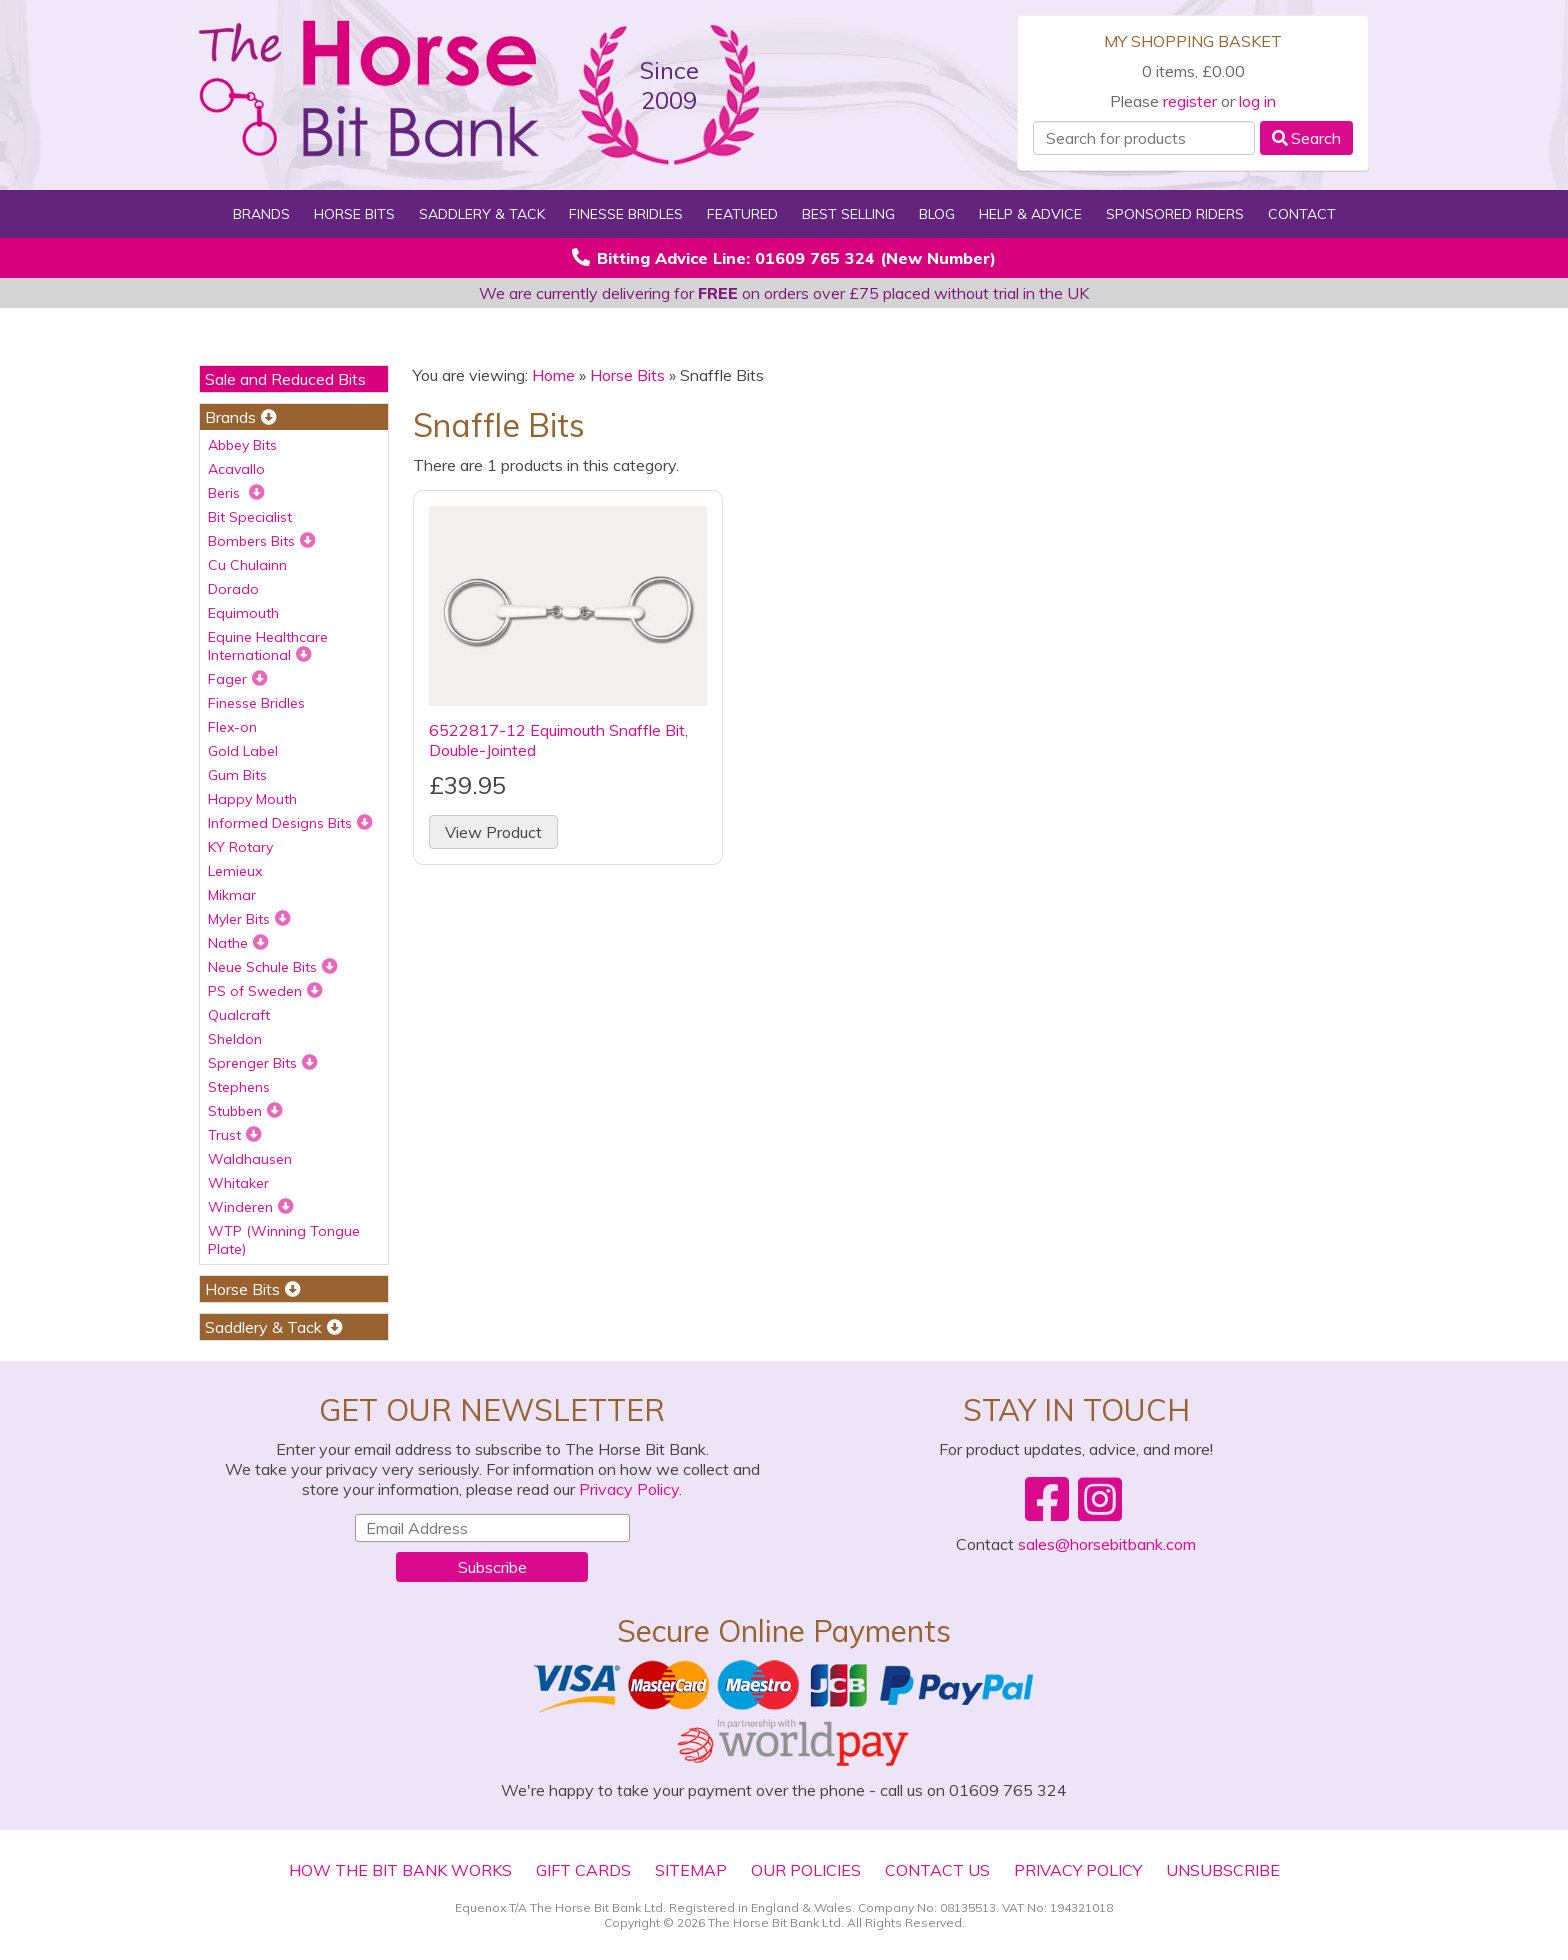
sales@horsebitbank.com (1107, 1544)
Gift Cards (583, 1870)
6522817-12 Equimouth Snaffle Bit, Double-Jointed (558, 740)
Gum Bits (237, 775)
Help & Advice (1030, 214)
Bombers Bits (262, 541)
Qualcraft (239, 1015)
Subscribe (492, 1567)
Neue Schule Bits (273, 967)
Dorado (233, 589)
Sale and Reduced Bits (285, 379)
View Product (493, 832)
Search (1306, 138)
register (1190, 101)
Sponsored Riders (1175, 214)
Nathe (238, 943)
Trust (235, 1135)
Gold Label (243, 751)
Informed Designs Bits (290, 823)
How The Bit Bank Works (400, 1870)
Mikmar (232, 895)
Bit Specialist (250, 517)
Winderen (251, 1207)
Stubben (245, 1111)
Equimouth (243, 613)
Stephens (239, 1087)
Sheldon (235, 1039)
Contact (1302, 214)
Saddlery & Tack (482, 214)
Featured (742, 214)
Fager (238, 679)
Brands (261, 214)
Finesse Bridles (626, 214)
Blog (937, 214)
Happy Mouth (252, 799)
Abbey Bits (242, 445)
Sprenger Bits (263, 1063)
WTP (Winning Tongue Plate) (284, 1240)
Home (553, 375)
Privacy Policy (629, 1489)
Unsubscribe (1223, 1870)
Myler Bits (249, 919)
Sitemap (691, 1870)
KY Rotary (240, 847)
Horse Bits (354, 214)
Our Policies (806, 1870)
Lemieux (235, 871)
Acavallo (236, 469)
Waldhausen (250, 1159)
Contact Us (937, 1870)
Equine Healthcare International (268, 646)
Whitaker (238, 1183)
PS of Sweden (265, 991)
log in (1257, 101)
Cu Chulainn (247, 565)
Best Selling (848, 214)
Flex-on (232, 727)
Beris (236, 493)
